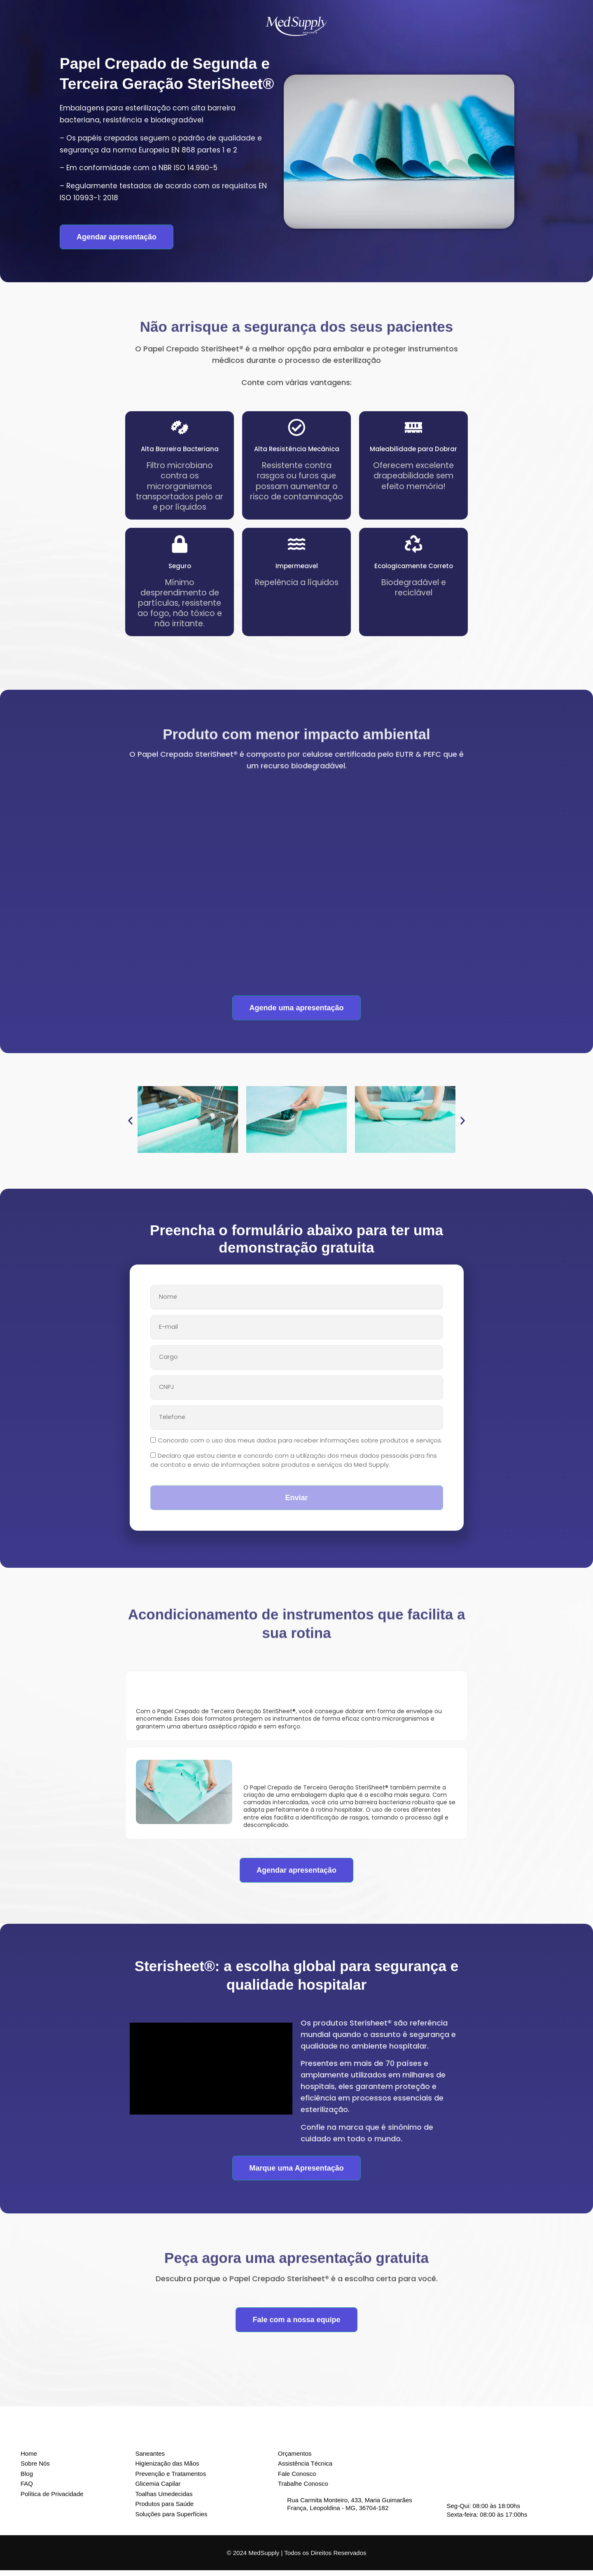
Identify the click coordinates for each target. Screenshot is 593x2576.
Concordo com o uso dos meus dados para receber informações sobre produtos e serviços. (300, 1446)
